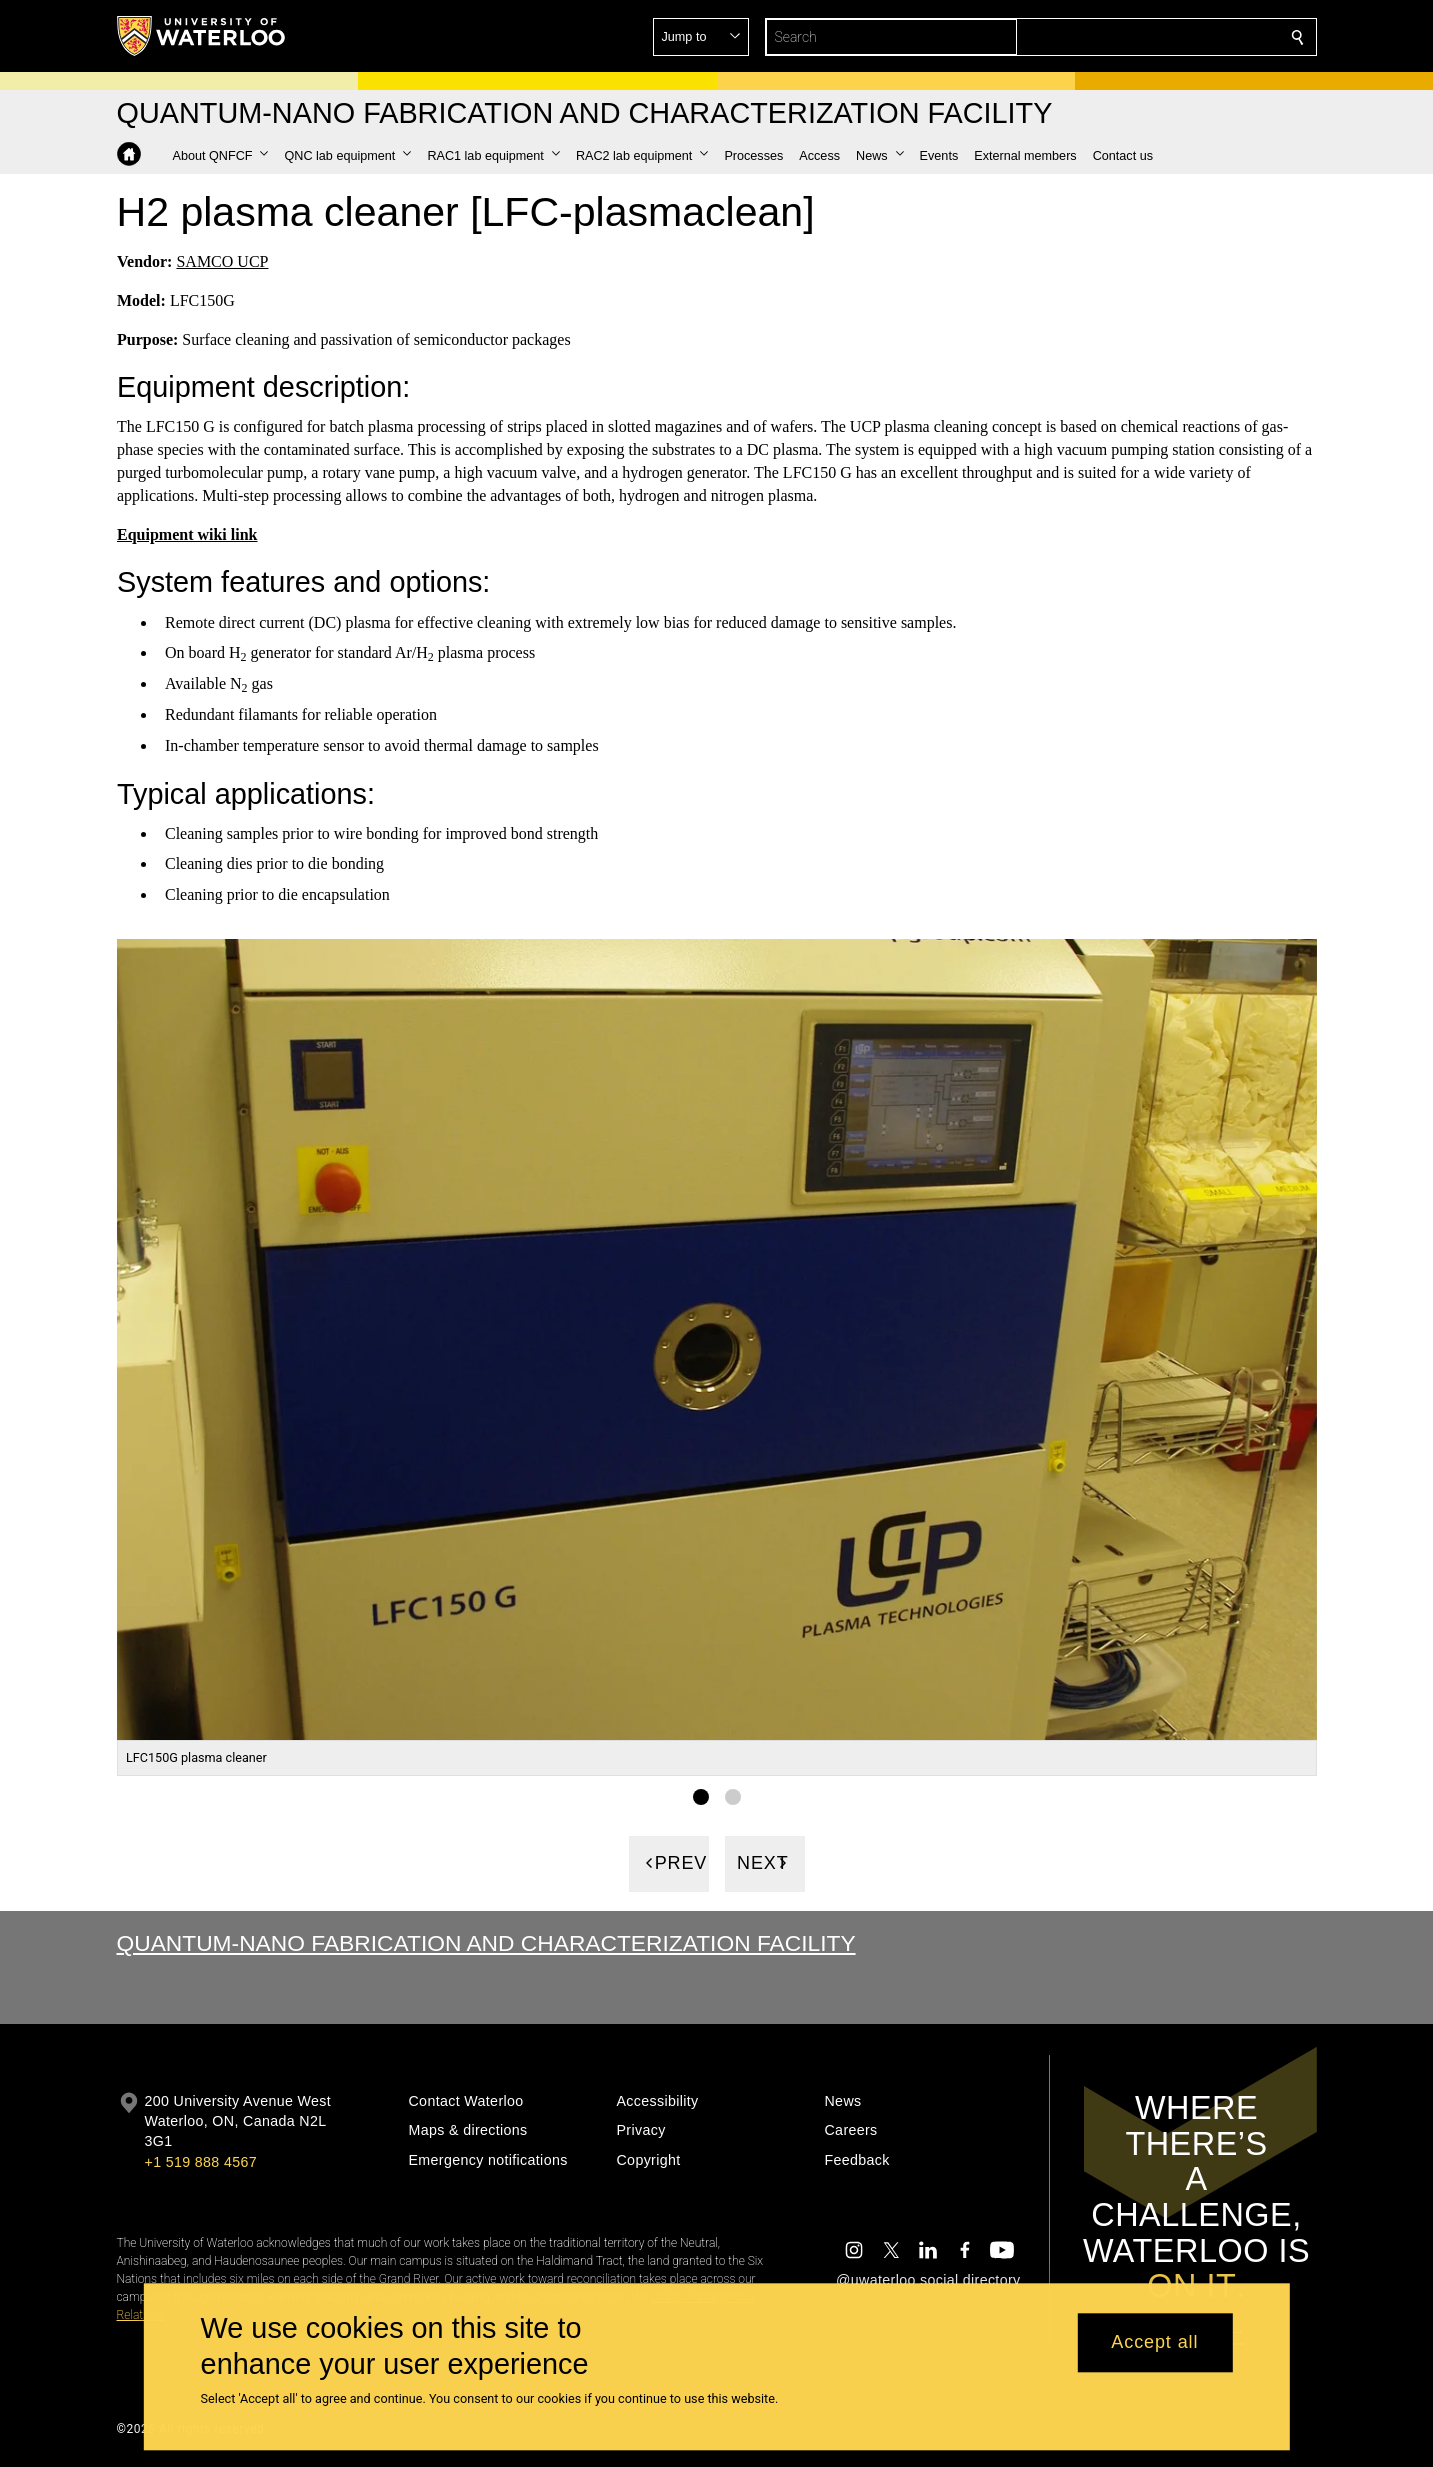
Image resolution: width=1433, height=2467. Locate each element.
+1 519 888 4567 (201, 2162)
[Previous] (669, 1863)
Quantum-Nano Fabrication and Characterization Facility (486, 1943)
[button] (1153, 37)
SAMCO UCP (222, 261)
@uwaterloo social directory (928, 2280)
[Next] (765, 1863)
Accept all (1154, 2343)
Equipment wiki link (187, 534)
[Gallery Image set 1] (701, 1796)
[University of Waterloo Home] (202, 36)
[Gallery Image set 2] (733, 1796)
